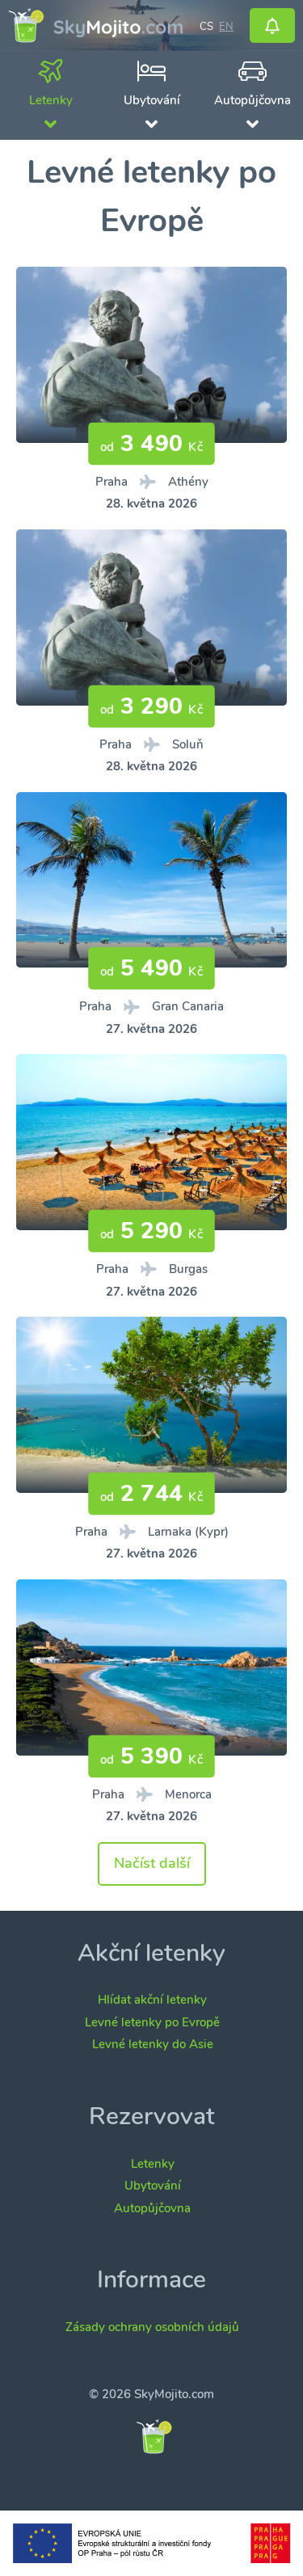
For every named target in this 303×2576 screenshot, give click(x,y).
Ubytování (152, 2186)
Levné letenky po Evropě (152, 2022)
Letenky (153, 2164)
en (226, 25)
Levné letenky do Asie (152, 2044)
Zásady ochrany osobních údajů (152, 2327)
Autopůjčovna (152, 2208)
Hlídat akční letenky (152, 2000)
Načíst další (152, 1863)
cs (206, 25)
